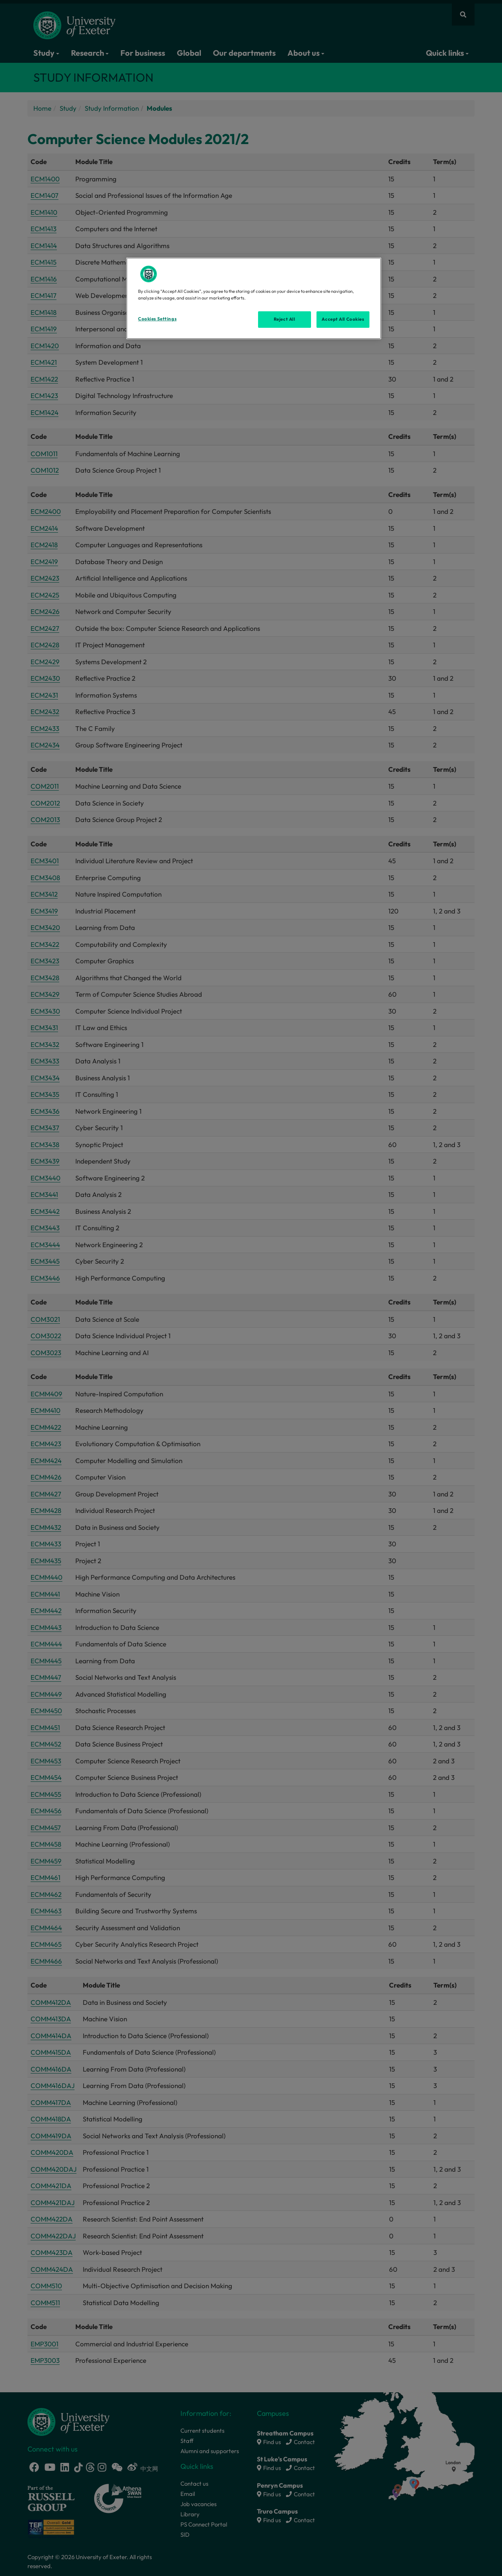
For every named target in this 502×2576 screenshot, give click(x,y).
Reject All (284, 319)
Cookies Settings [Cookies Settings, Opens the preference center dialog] (157, 319)
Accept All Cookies (343, 319)
